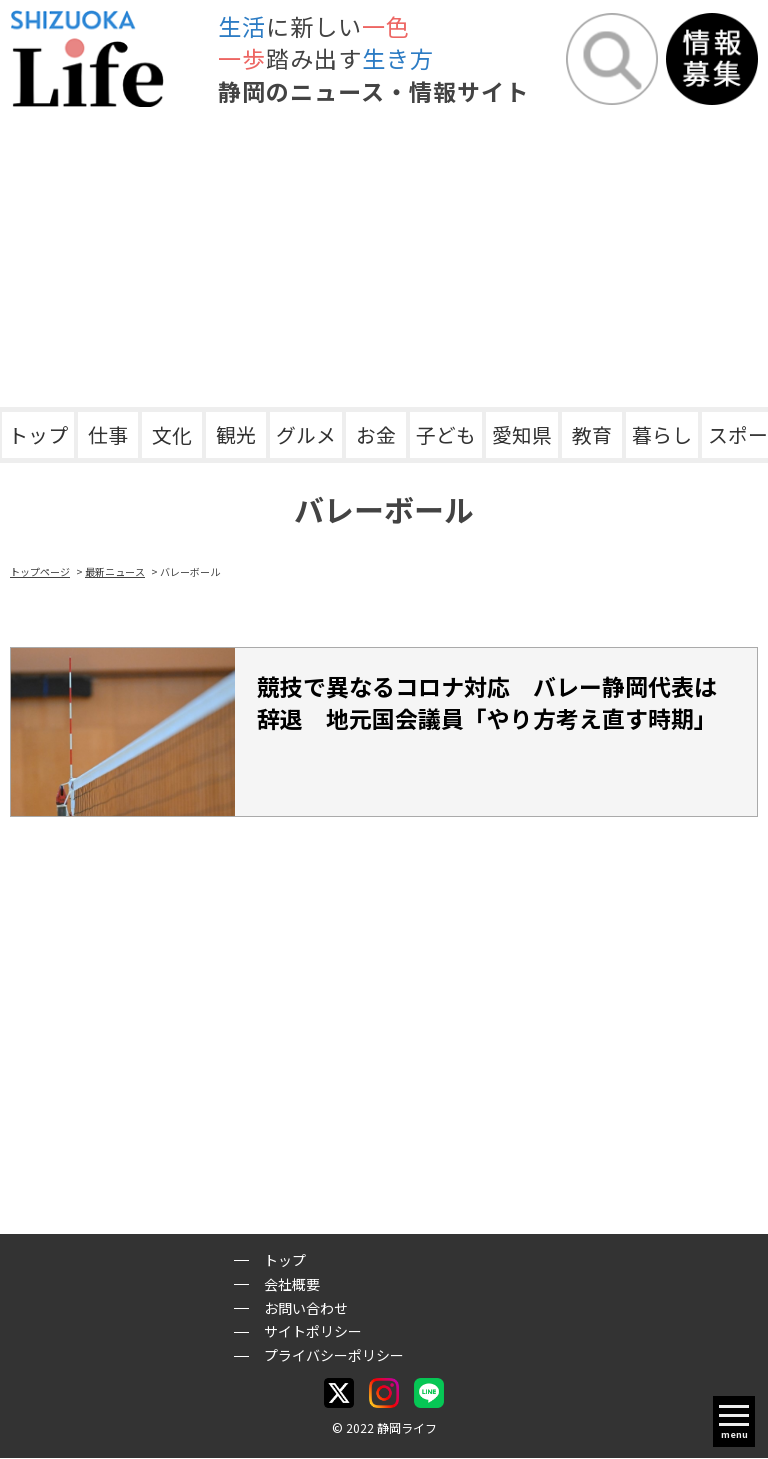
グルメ (306, 434)
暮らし (662, 434)
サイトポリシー (313, 1332)
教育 (592, 434)
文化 (172, 434)
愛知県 (522, 434)
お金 (376, 434)
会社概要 (292, 1284)
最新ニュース (115, 571)
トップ (38, 434)
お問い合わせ (306, 1308)
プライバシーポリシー (334, 1355)
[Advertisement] (384, 257)
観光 (236, 434)
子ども (446, 434)
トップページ (40, 571)
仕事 (108, 434)
